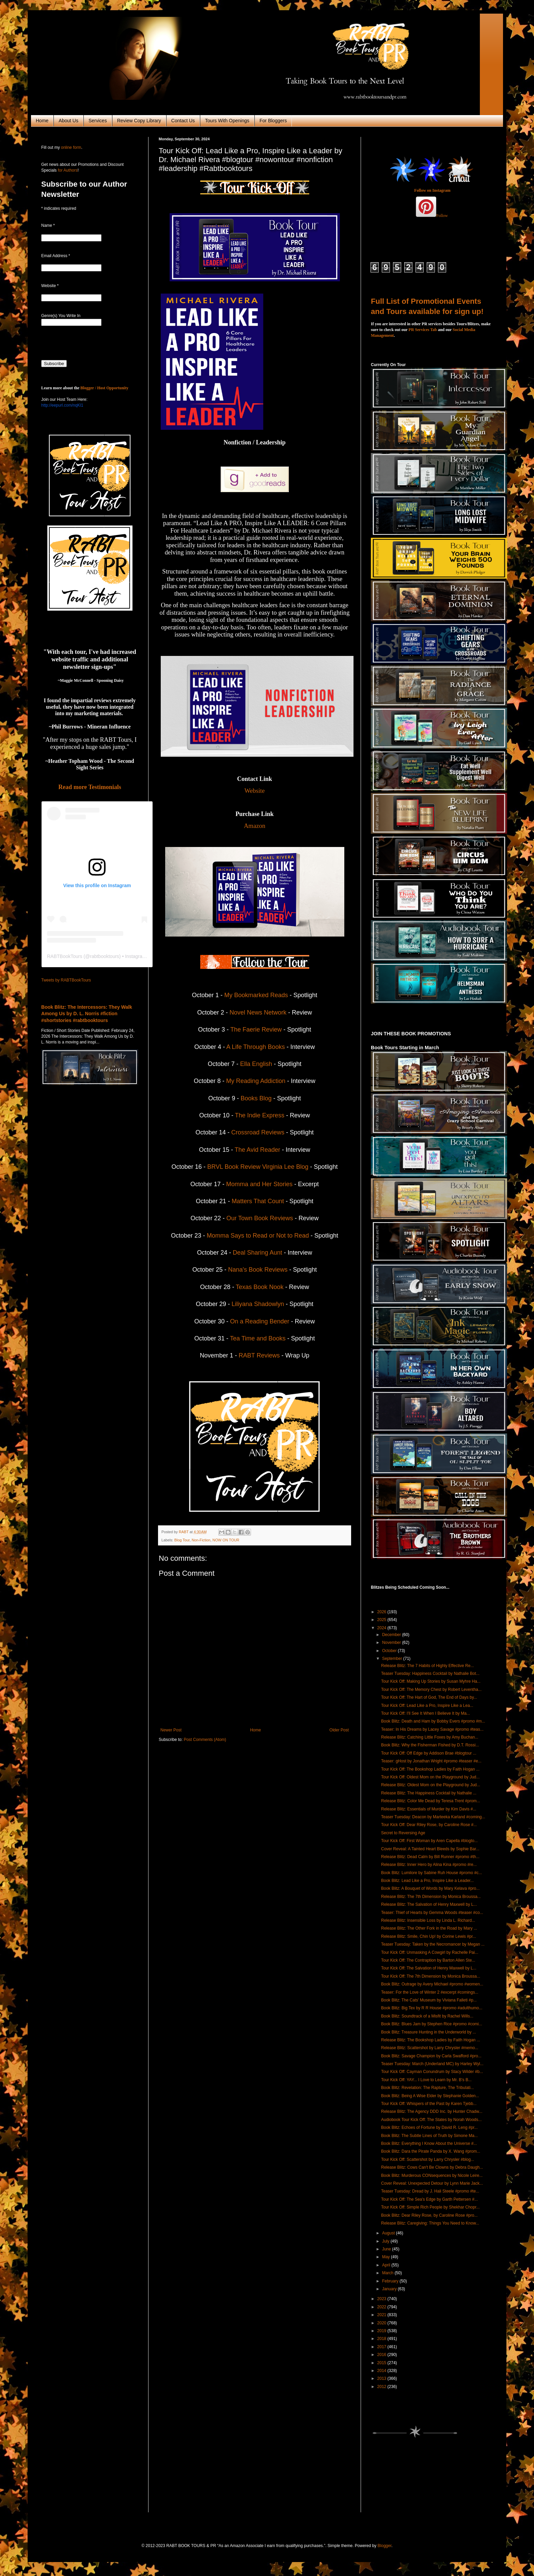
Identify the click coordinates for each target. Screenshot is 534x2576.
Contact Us (183, 120)
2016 (382, 2354)
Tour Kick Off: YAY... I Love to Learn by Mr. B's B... (426, 2079)
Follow (442, 215)
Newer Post (171, 1730)
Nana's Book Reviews (258, 1269)
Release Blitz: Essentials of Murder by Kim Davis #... (428, 1809)
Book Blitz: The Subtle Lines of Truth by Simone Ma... (429, 2135)
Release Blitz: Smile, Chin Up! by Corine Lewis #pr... (428, 1936)
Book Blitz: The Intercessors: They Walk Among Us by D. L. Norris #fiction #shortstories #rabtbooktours (86, 1013)
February (390, 2281)
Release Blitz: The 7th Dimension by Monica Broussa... (431, 1896)
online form (71, 147)
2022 (382, 2307)
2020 (382, 2323)
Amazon (254, 825)
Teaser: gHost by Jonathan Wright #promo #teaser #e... (431, 1761)
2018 (382, 2338)
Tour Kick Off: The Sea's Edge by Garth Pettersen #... (429, 2199)
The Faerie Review (256, 1029)
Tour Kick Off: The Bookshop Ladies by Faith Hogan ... (430, 1769)
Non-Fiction (201, 1540)
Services (98, 120)
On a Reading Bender (260, 1321)
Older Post (339, 1730)
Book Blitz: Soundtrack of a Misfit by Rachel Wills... (427, 2016)
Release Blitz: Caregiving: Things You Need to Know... (430, 2223)
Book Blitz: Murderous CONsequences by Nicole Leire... (432, 2175)
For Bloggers (273, 120)
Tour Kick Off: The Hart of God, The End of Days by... (429, 1697)
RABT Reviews (259, 1355)
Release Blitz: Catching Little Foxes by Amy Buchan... (429, 1737)
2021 (382, 2314)
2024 (382, 1627)
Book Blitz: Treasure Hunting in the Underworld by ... (428, 2032)
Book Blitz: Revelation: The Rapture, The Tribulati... (427, 2087)
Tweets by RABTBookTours (66, 980)
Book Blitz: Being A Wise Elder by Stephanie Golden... (430, 2095)
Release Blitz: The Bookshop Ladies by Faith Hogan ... (430, 2040)
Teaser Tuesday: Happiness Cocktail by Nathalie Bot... (430, 1673)
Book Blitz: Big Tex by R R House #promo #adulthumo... (431, 2008)
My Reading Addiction (255, 1081)
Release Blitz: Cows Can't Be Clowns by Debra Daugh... (432, 2167)
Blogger (385, 2545)
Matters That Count (258, 1201)
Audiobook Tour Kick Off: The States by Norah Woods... (431, 2119)
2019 (382, 2330)
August (389, 2233)
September (392, 1658)
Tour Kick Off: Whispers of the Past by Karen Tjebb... (428, 2103)
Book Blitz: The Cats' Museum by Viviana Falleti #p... (429, 2000)
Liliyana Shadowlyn (258, 1304)
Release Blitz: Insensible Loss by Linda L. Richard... (428, 1920)
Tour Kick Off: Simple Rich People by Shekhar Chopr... (430, 2207)
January (390, 2289)
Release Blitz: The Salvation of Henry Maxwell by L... (429, 1904)
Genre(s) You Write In (60, 315)
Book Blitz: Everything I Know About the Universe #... (429, 2143)
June (387, 2249)
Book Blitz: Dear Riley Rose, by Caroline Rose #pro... (429, 2215)
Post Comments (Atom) (205, 1739)
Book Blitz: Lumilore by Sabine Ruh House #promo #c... (431, 1872)
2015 (382, 2362)
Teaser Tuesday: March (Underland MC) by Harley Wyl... (432, 2063)
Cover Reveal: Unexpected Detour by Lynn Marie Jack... (432, 2183)
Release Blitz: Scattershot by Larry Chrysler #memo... (429, 2047)
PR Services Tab (423, 329)
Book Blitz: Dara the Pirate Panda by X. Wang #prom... (430, 2151)
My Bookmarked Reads (256, 995)
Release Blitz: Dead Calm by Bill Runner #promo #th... (430, 1856)
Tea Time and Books (257, 1338)
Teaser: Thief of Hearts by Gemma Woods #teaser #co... (432, 1912)
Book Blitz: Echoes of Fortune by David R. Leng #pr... (429, 2127)
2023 (382, 2298)
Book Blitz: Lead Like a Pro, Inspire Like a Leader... (427, 1880)
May (386, 2257)
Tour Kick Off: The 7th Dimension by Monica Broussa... (430, 1976)
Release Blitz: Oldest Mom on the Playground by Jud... (430, 1784)
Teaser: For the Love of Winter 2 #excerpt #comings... (429, 1992)
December (392, 1634)
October (390, 1650)
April (386, 2265)
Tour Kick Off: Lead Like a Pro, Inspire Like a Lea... (427, 1705)
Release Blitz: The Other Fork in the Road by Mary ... (429, 1928)
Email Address (55, 255)
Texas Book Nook (259, 1287)
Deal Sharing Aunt (257, 1252)
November (392, 1642)
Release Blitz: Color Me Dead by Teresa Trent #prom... (430, 1801)
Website (255, 790)
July (386, 2241)
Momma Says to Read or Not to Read (258, 1235)
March (388, 2273)
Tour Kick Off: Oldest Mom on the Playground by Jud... (430, 1777)
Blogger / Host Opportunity (104, 388)
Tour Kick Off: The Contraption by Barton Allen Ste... (428, 1960)
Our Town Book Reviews (259, 1218)
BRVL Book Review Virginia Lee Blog (258, 1166)
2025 (382, 1619)
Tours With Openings (227, 120)
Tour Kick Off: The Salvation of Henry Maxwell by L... (428, 1968)
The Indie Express (259, 1115)
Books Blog (255, 1098)
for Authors (67, 170)
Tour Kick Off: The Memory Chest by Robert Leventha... (431, 1689)
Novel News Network (258, 1012)
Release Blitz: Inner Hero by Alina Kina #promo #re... (429, 1864)
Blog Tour (182, 1540)
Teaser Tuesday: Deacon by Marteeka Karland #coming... (433, 1817)
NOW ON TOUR (226, 1540)
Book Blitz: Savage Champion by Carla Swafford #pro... (431, 2056)
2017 (382, 2346)
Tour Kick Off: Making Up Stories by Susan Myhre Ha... (431, 1681)
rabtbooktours (104, 956)
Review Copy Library (139, 120)
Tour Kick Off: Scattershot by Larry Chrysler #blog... (427, 2159)
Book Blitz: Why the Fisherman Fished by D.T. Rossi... (430, 1745)
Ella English (256, 1064)
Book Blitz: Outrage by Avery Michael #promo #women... (432, 1984)
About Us (68, 120)
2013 (382, 2378)
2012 (382, 2386)
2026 (382, 1611)
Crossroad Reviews (258, 1132)
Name (48, 225)
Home (42, 120)
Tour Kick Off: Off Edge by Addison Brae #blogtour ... (428, 1753)
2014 (382, 2370)
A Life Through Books (255, 1046)
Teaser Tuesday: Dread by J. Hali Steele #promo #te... (430, 2191)
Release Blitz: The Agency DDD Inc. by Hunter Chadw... (431, 2111)
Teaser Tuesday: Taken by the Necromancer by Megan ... (433, 1944)
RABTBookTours (64, 956)
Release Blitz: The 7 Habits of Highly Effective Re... (427, 1665)
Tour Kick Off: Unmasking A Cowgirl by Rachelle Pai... (429, 1952)
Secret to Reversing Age (403, 1833)
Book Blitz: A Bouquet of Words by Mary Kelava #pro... (430, 1888)
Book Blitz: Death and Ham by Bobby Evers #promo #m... (433, 1721)
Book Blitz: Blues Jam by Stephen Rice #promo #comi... (431, 2024)
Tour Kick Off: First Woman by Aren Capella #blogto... (429, 1840)
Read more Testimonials (89, 787)
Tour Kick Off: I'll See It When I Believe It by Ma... (425, 1713)
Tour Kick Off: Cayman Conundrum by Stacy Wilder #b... (432, 2071)
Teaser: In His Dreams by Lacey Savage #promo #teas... (432, 1729)
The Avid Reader (257, 1149)
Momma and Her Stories (260, 1184)
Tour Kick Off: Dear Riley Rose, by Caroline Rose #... (429, 1824)
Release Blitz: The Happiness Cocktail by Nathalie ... (428, 1793)
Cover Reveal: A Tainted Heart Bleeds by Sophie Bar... (430, 1849)
